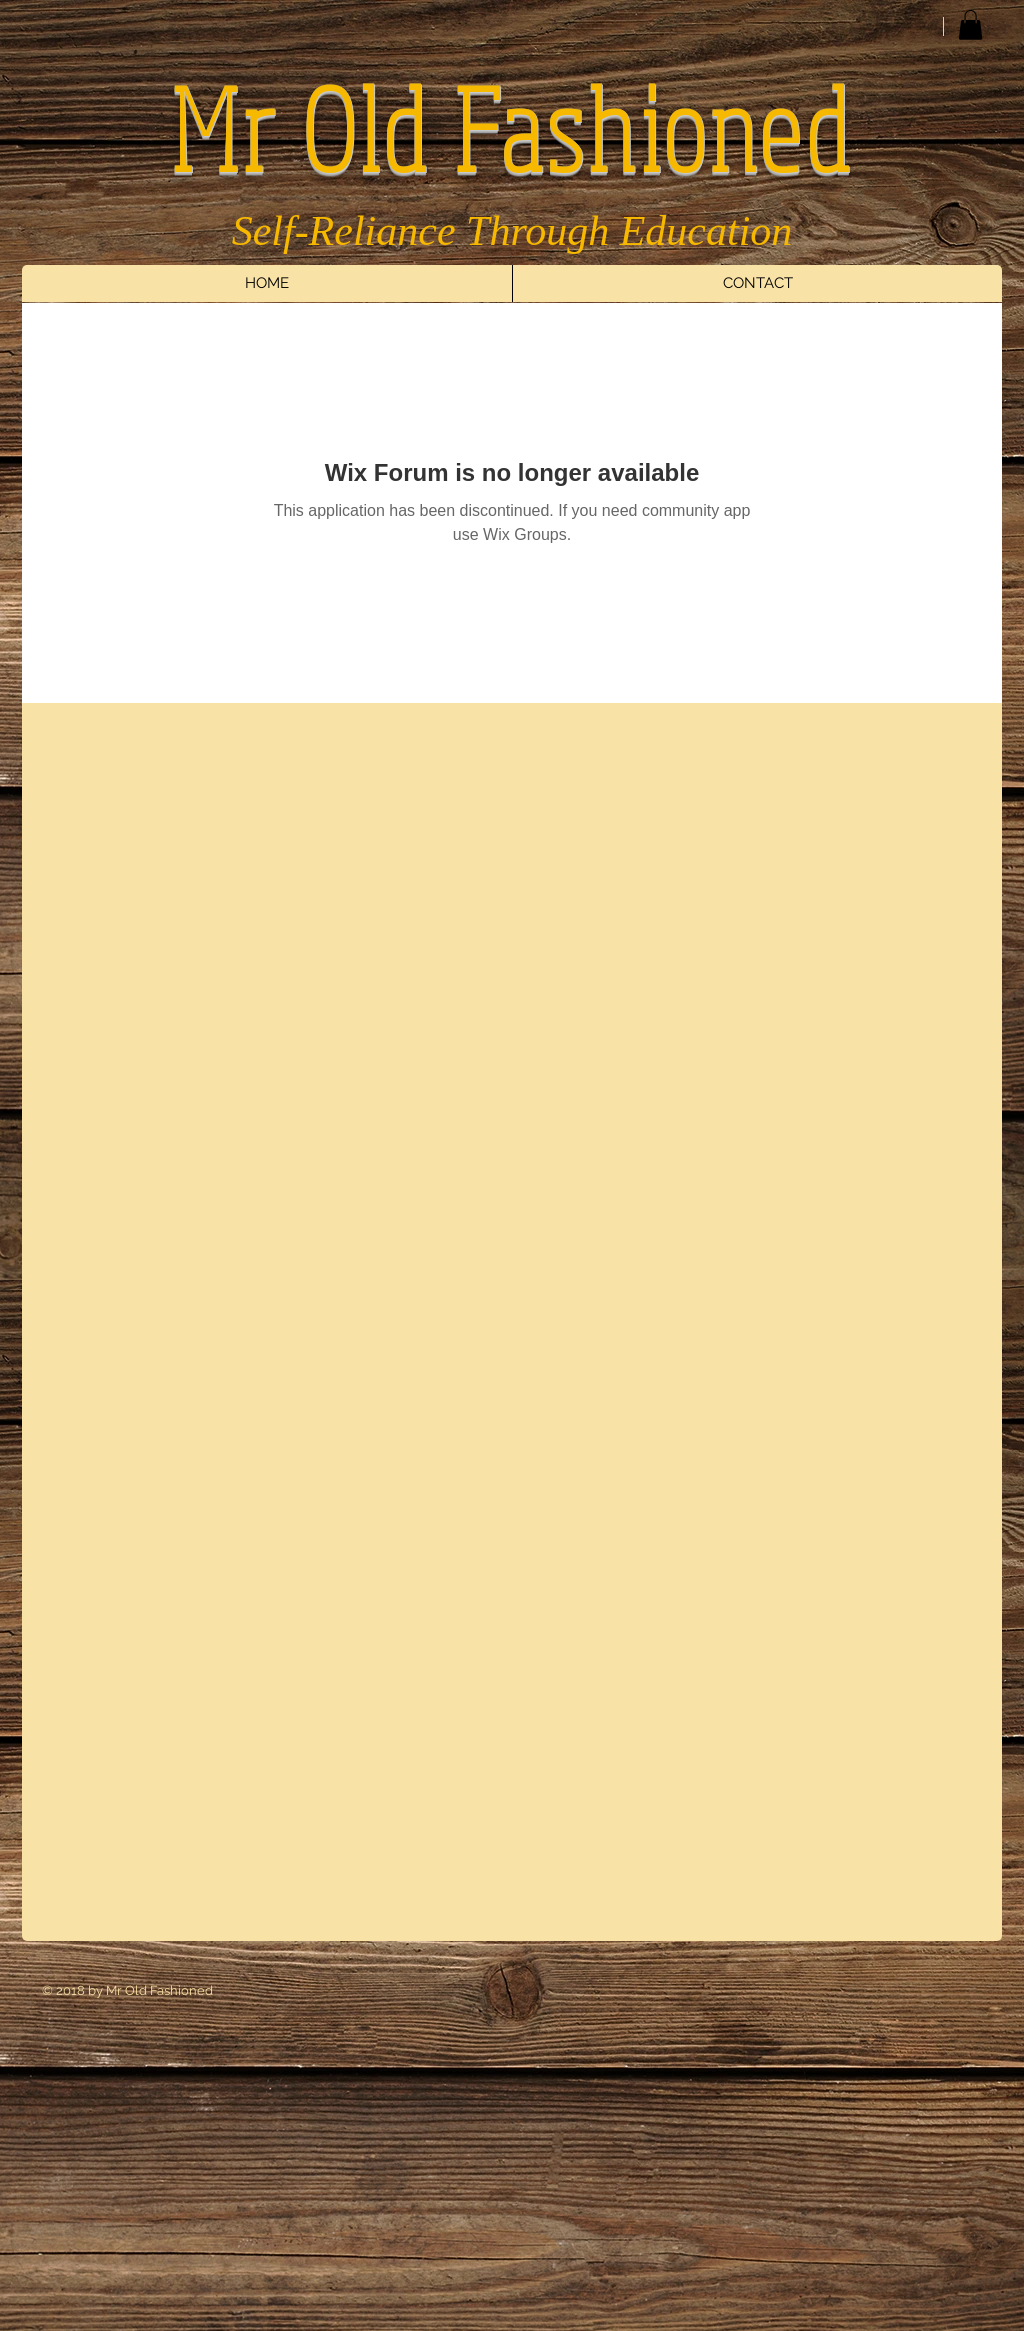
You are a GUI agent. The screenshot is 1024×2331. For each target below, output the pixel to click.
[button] (970, 25)
